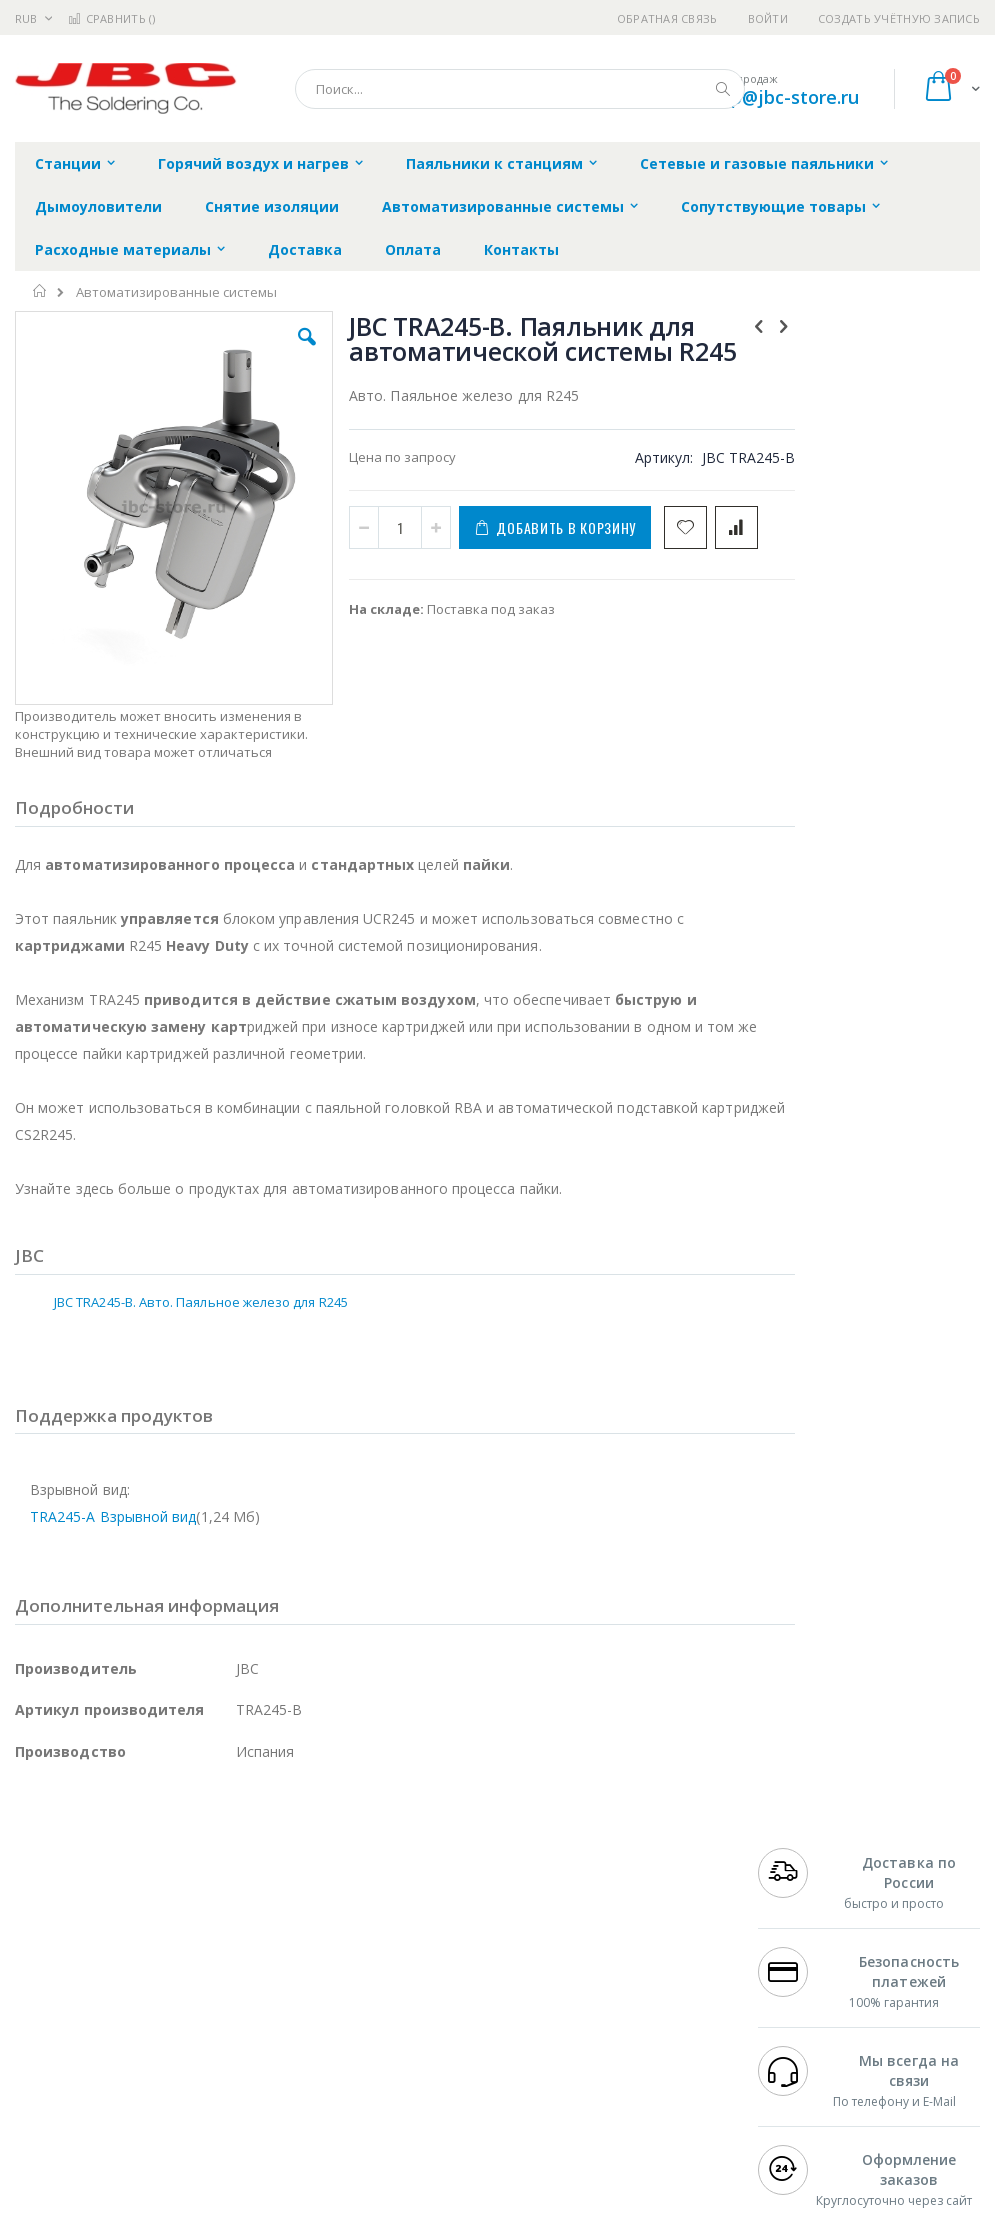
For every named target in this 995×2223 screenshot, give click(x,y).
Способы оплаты (648, 2010)
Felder (176, 2010)
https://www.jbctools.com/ (316, 2208)
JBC (128, 1932)
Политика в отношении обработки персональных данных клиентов (430, 2009)
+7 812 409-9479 (808, 1932)
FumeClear (95, 1951)
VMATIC (252, 2088)
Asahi (231, 2010)
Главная (40, 291)
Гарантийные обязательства (440, 1912)
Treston (38, 2088)
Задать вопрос (395, 2068)
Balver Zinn (49, 2010)
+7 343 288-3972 (808, 1971)
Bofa (29, 1951)
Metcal (167, 1951)
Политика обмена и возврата (442, 1951)
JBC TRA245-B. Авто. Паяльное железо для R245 (201, 1257)
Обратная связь (667, 18)
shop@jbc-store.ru (779, 97)
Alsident (288, 1932)
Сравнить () (111, 18)
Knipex (114, 2127)
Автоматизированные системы (176, 292)
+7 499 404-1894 (808, 1912)
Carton (238, 2049)
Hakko (34, 1932)
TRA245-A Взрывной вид (113, 1472)
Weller (225, 1932)
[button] (285, 352)
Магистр (41, 1971)
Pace (172, 1932)
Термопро (238, 1951)
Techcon (185, 2088)
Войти (768, 18)
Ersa (86, 1932)
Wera (170, 2127)
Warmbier (111, 2088)
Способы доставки (654, 1971)
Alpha (120, 2010)
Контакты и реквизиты (632, 1922)
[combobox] (520, 89)
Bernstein (44, 2127)
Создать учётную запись (899, 18)
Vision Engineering (71, 2049)
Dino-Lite (172, 2049)
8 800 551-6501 (813, 1990)
